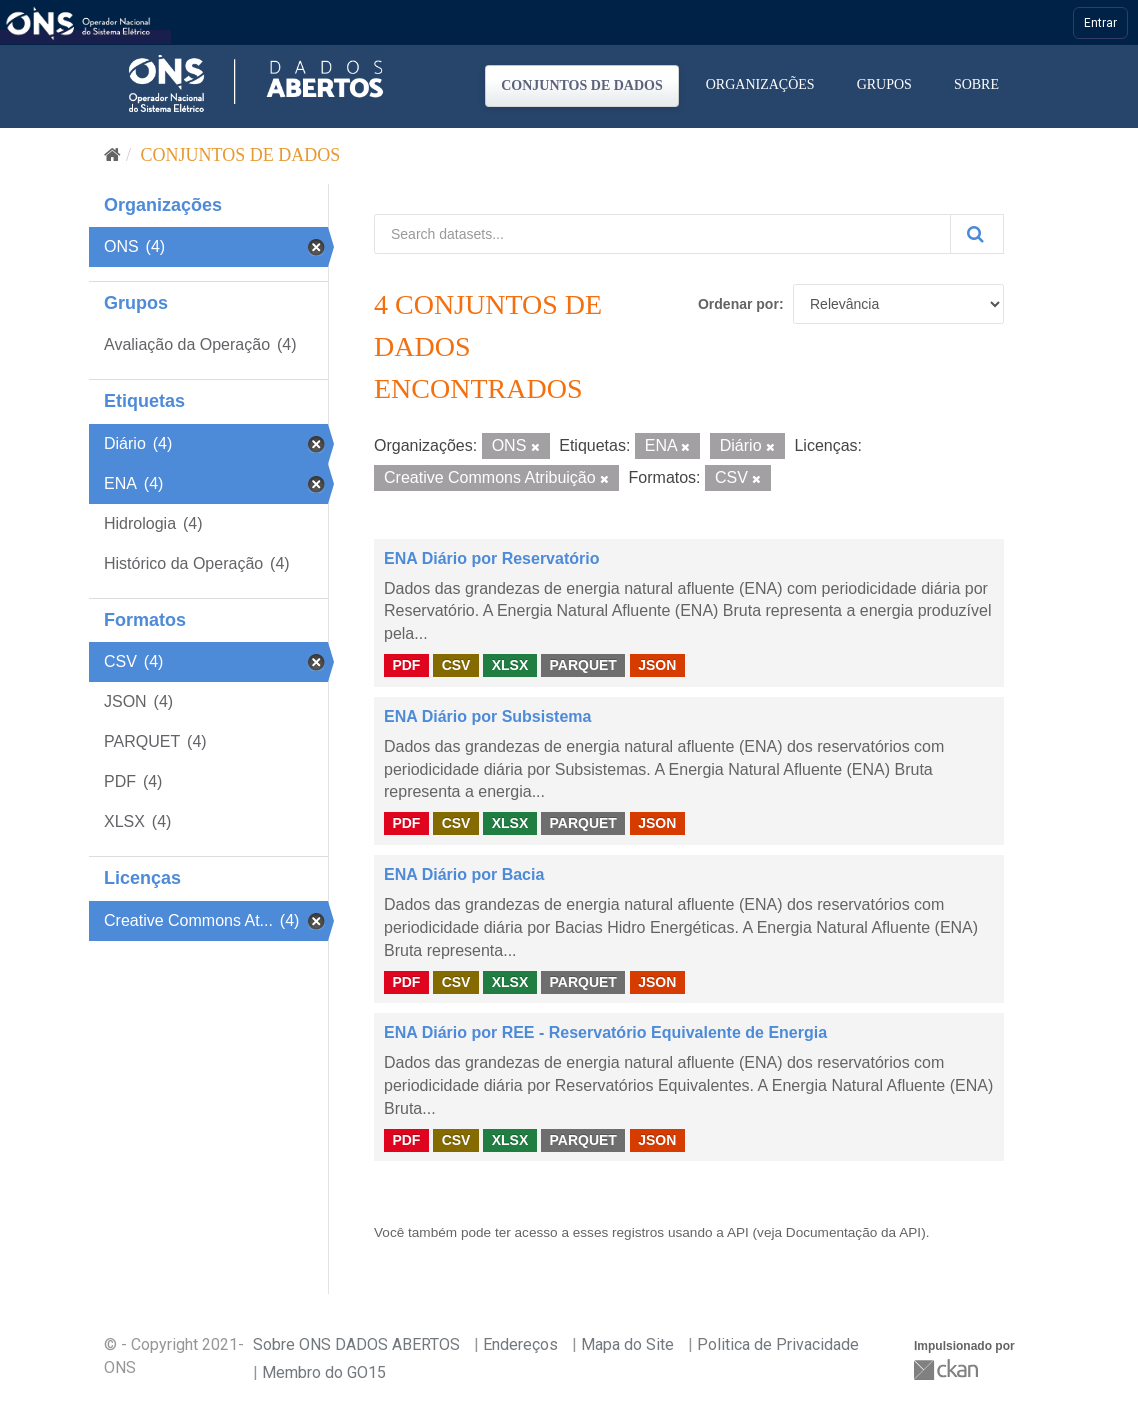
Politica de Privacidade (778, 1344)
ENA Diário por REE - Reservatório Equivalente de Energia (605, 1032)
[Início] (112, 155)
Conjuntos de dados (582, 85)
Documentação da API (853, 1232)
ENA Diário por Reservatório (491, 558)
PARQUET (582, 665)
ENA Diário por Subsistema (487, 716)
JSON (657, 665)
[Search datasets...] (662, 234)
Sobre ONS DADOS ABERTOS (356, 1344)
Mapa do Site (627, 1344)
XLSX (510, 665)
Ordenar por (738, 304)
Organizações (760, 84)
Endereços (520, 1344)
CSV (456, 665)
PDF (406, 665)
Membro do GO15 (324, 1372)
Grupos (884, 84)
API (738, 1232)
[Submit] (977, 234)
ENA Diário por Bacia (464, 874)
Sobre (976, 84)
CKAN (948, 1369)
